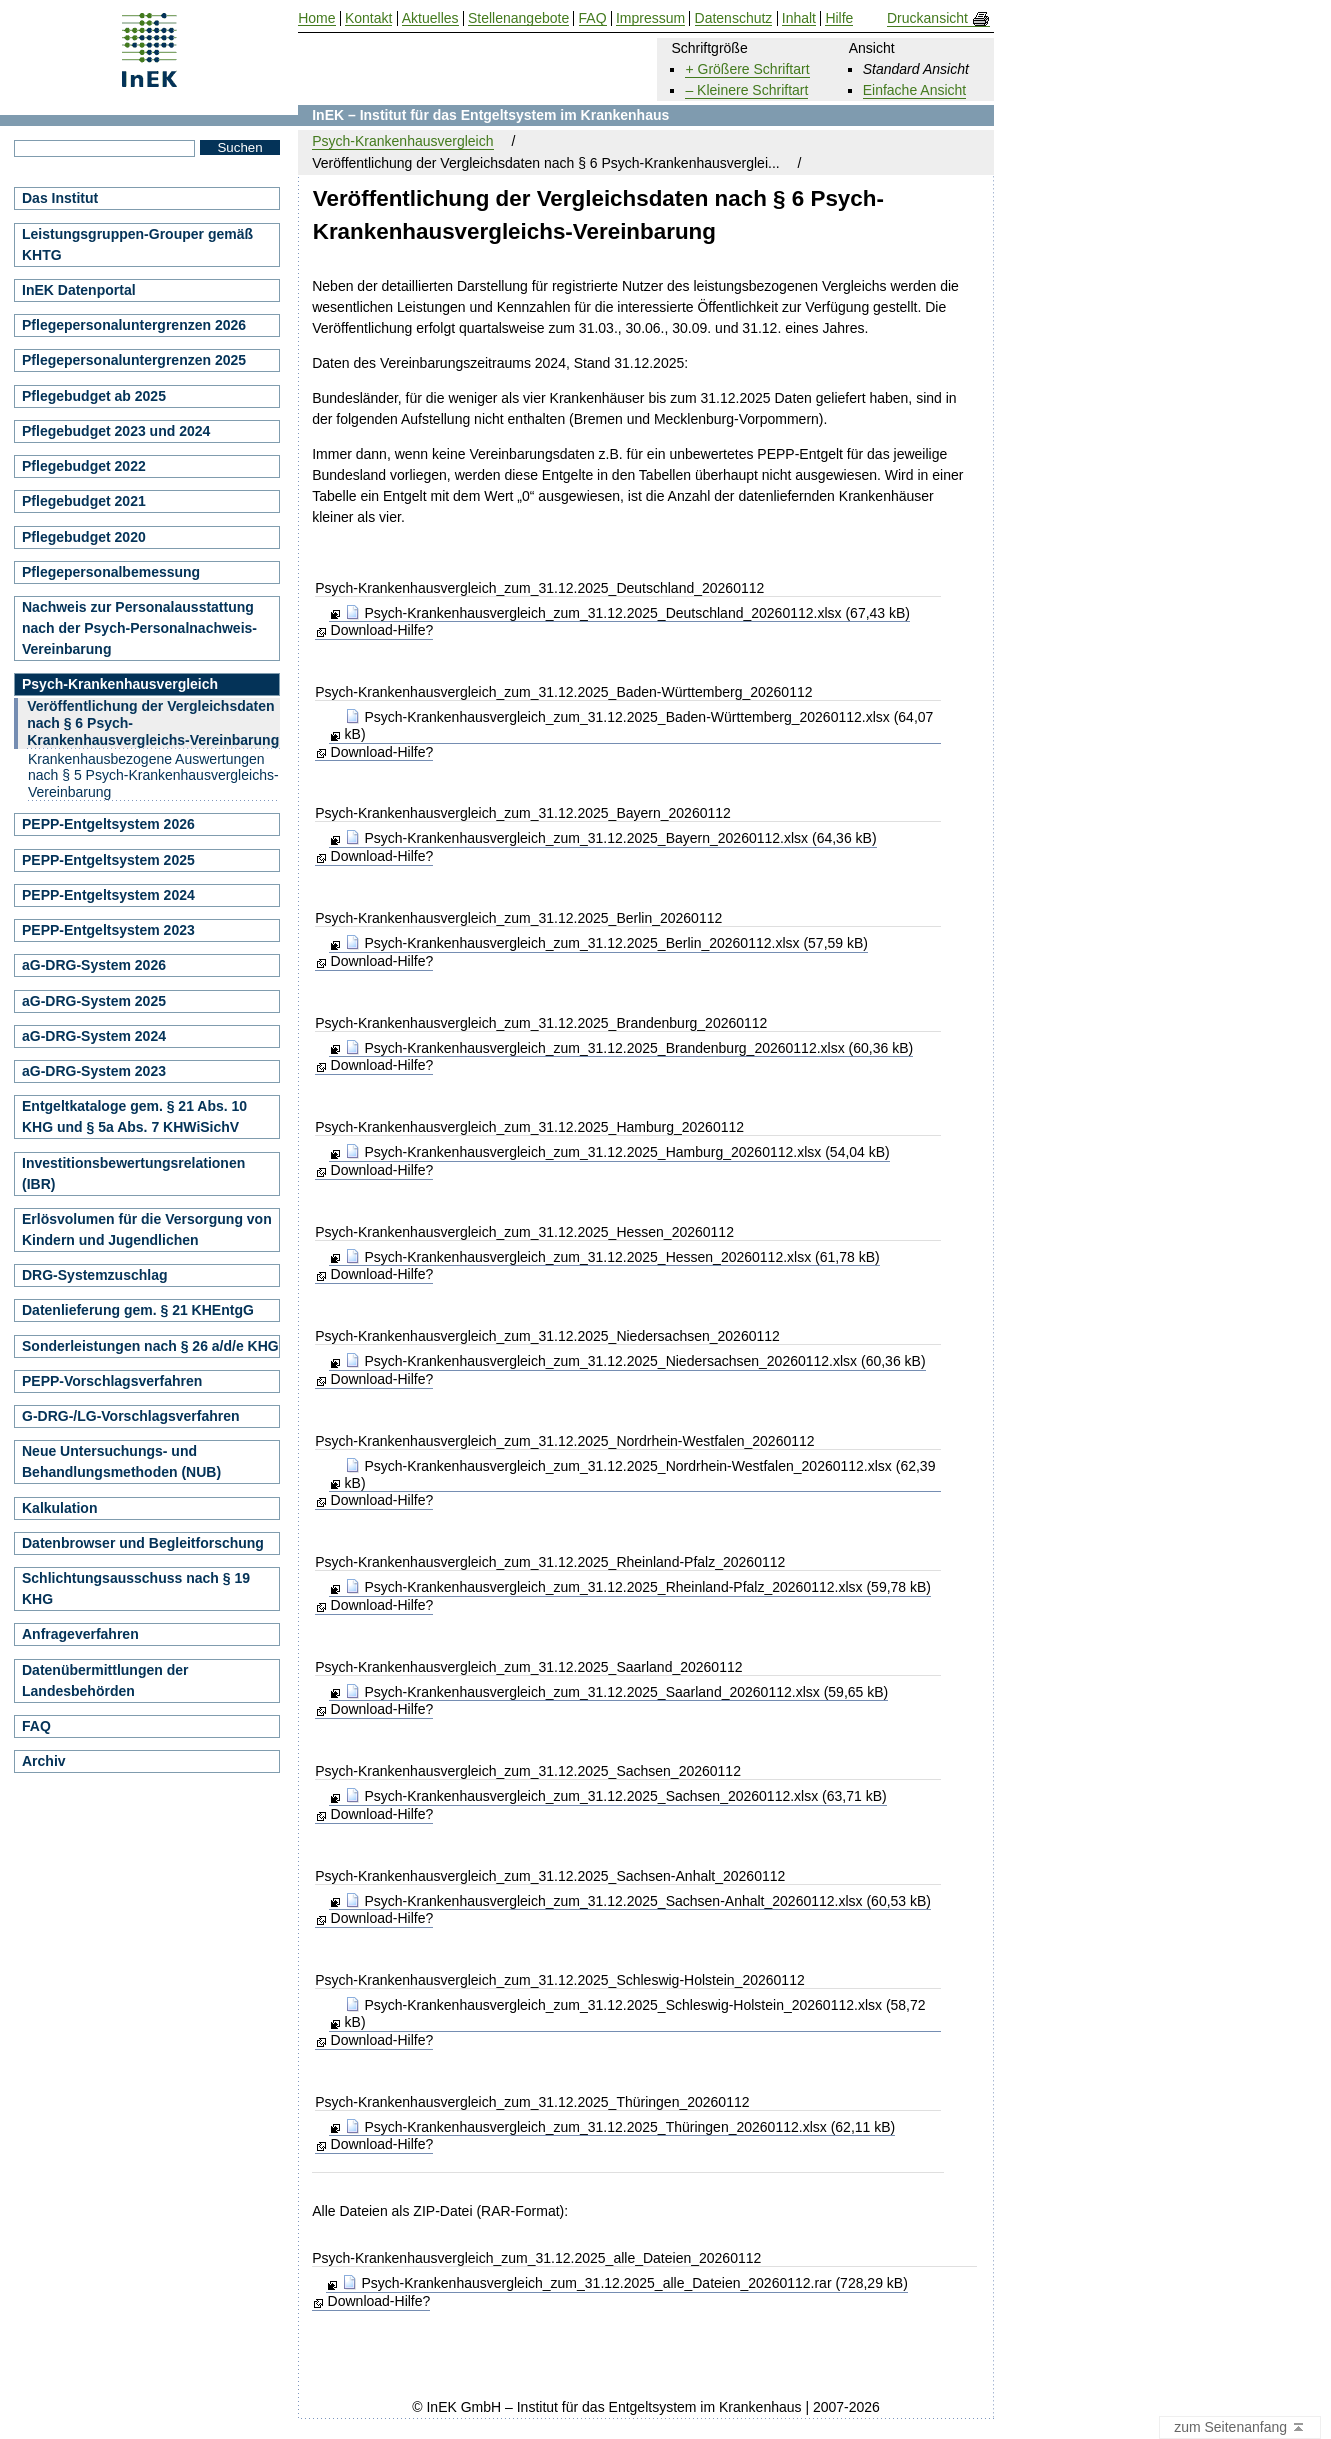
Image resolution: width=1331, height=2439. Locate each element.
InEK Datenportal (79, 290)
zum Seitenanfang (1240, 2428)
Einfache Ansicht (915, 90)
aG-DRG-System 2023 (94, 1071)
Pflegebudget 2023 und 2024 (116, 431)
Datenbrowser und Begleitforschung (143, 1543)
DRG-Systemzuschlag (94, 1275)
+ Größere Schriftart (747, 69)
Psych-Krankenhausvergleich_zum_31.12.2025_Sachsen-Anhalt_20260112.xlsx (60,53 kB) (638, 1901)
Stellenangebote (518, 18)
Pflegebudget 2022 (84, 466)
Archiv (44, 1761)
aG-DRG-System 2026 (94, 965)
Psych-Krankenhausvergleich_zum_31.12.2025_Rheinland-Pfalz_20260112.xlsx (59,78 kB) (638, 1587)
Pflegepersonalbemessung (111, 572)
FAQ (36, 1726)
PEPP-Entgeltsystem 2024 (108, 895)
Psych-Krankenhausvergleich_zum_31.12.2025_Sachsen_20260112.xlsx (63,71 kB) (616, 1796)
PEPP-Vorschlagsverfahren (112, 1381)
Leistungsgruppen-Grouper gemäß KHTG (137, 244)
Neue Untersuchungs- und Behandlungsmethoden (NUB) (121, 1461)
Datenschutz (734, 18)
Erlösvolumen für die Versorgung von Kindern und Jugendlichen (147, 1229)
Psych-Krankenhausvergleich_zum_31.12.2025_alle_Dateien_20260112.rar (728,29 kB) (625, 2283)
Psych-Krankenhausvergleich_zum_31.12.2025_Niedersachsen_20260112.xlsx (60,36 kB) (635, 1361)
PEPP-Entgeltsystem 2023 (108, 930)
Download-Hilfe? (382, 630)
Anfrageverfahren (80, 1634)
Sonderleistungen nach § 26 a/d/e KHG (150, 1346)
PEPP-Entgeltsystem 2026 (108, 824)
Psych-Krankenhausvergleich (402, 141)
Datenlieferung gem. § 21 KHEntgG (138, 1310)
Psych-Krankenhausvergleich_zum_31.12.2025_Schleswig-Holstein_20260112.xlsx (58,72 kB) (635, 2013)
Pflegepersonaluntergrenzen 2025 (134, 360)
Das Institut (60, 198)
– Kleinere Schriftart (746, 90)
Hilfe (839, 18)
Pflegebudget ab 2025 (94, 396)
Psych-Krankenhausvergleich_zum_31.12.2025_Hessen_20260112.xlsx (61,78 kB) (612, 1257)
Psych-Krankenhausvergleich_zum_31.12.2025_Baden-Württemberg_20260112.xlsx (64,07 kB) (639, 725)
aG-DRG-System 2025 (94, 1001)
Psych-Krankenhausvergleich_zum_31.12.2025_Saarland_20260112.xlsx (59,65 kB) (617, 1692)
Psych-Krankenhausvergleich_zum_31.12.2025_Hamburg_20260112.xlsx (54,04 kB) (617, 1152)
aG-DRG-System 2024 (94, 1036)
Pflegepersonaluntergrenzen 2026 (134, 325)
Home (316, 18)
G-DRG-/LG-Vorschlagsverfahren (131, 1416)
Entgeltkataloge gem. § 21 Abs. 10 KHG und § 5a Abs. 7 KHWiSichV (134, 1116)
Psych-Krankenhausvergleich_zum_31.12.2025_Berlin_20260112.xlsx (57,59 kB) (606, 943)
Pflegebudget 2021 (84, 501)
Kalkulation (59, 1508)
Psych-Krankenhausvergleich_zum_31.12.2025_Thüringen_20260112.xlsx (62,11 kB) (620, 2127)
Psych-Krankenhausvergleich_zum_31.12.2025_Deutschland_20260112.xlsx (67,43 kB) (627, 613)
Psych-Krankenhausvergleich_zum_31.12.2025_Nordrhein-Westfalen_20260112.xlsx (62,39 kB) (640, 1474)
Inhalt (799, 18)
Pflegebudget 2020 (84, 537)
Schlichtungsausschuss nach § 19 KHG (136, 1588)
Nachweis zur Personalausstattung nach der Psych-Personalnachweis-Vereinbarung (139, 628)
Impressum (650, 18)
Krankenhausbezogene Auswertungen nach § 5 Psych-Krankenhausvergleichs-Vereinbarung (153, 776)
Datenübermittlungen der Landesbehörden (105, 1680)
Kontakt (368, 18)
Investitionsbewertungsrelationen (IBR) (133, 1173)
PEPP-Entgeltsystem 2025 (108, 860)
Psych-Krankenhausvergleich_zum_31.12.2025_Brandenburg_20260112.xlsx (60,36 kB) (629, 1048)
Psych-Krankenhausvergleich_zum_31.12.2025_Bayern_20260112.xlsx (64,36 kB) (611, 838)
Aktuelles (430, 18)
